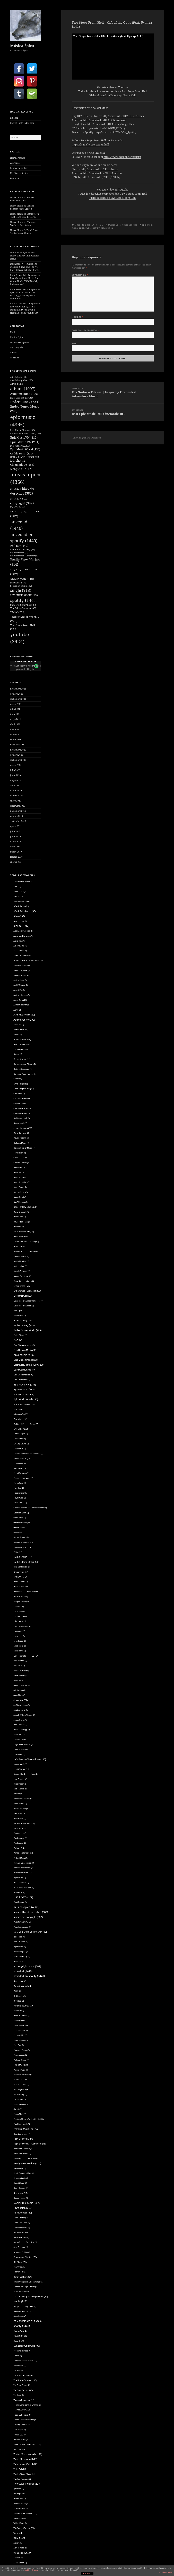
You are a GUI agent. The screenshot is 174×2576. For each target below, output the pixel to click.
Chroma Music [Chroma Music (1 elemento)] (20, 1123)
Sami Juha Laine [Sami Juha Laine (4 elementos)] (21, 2223)
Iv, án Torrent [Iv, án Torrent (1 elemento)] (19, 1641)
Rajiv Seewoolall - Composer (24, 275)
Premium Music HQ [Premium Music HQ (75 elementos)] (22, 549)
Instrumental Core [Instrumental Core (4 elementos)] (22, 1626)
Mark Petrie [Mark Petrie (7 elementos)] (19, 1818)
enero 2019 (15, 861)
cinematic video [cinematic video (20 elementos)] (22, 1128)
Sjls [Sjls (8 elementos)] (16, 2306)
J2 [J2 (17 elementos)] (35, 1656)
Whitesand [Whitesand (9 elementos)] (19, 2518)
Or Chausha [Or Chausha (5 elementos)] (19, 1996)
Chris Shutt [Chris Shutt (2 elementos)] (19, 1094)
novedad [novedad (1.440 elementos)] (22, 1971)
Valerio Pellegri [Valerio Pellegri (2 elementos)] (20, 2508)
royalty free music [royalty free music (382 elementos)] (26, 2203)
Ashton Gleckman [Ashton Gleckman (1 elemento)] (21, 1005)
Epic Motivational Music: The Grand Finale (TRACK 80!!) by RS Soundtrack (24, 281)
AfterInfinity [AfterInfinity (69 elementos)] (18, 377)
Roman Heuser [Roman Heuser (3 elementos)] (20, 2198)
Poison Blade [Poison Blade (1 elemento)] (19, 2114)
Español (14, 117)
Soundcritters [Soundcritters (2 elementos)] (20, 2316)
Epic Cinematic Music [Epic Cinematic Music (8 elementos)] (24, 1345)
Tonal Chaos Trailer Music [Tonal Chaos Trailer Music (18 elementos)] (27, 2444)
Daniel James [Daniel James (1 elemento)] (19, 1177)
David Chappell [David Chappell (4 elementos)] (21, 1212)
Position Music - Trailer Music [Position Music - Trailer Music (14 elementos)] (28, 2119)
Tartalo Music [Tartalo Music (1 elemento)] (19, 2365)
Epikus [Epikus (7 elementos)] (34, 1424)
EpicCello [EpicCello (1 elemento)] (18, 1340)
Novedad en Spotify (19, 342)
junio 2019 (15, 836)
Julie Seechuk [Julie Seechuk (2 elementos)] (20, 1725)
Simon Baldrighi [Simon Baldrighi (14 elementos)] (22, 2277)
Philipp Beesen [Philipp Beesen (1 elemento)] (20, 2055)
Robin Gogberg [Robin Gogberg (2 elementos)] (20, 2188)
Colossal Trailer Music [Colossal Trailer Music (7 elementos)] (24, 1148)
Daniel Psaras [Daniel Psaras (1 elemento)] (20, 1187)
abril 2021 (15, 724)
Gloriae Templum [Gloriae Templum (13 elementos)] (23, 1542)
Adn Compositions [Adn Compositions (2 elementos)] (21, 901)
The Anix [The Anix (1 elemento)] (18, 2370)
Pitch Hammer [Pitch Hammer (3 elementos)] (20, 2104)
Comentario (80, 274)
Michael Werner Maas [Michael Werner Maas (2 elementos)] (23, 1868)
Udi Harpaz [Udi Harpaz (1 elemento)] (18, 2494)
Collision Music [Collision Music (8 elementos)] (21, 1143)
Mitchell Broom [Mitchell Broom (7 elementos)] (21, 1883)
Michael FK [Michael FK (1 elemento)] (18, 1848)
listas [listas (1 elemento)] (34, 1774)
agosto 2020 (16, 765)
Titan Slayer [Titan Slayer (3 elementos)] (19, 2430)
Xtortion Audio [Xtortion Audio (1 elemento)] (20, 2548)
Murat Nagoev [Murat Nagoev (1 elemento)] (20, 1902)
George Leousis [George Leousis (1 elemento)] (20, 1527)
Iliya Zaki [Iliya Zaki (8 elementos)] (32, 1592)
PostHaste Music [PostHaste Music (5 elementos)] (21, 2124)
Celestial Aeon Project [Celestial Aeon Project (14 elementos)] (25, 1074)
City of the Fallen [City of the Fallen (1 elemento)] (21, 1133)
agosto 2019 (16, 826)
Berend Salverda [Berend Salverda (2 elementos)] (21, 1029)
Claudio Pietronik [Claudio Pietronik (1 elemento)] (21, 1138)
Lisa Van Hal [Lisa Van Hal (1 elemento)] (19, 1774)
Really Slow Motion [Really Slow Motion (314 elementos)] (27, 2163)
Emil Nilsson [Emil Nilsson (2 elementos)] (19, 1315)
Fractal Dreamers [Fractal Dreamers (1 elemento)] (21, 1473)
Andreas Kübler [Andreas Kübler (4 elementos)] (21, 975)
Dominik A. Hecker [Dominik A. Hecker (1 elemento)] (21, 1271)
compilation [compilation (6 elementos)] (19, 1153)
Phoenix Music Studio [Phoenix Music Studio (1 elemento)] (22, 2075)
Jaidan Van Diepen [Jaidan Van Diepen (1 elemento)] (21, 1671)
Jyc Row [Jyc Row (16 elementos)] (19, 1735)
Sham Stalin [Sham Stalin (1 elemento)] (19, 2267)
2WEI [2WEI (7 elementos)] (17, 887)
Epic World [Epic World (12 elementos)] (20, 1419)
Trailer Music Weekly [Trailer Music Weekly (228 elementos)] (27, 2454)
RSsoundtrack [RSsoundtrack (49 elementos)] (18, 582)
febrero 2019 (16, 856)
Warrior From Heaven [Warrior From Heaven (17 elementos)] (25, 2513)
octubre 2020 (16, 754)
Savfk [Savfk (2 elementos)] (16, 2242)
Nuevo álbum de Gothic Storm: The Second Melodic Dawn (25, 215)
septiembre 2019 (18, 821)
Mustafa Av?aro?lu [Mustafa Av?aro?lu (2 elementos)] (22, 1922)
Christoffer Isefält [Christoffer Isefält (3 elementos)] (21, 1113)
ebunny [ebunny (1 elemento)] (30, 1281)
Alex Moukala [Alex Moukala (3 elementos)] (20, 946)
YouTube (14, 357)
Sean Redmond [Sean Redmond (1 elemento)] (20, 2247)
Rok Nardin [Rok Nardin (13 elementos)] (20, 2193)
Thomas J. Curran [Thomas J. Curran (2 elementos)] (21, 2410)
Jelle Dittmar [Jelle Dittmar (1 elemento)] (19, 1690)
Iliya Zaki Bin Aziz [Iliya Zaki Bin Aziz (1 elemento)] (21, 1597)
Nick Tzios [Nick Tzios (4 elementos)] (19, 1937)
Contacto (14, 178)
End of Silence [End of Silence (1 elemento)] (20, 1335)
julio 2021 (15, 709)
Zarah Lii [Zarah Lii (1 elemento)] (18, 2558)
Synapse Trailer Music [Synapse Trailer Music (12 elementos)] (25, 2360)
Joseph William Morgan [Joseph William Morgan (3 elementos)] (24, 1715)
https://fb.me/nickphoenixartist (122, 156)
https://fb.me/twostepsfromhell (90, 144)
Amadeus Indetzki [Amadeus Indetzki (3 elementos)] (21, 965)
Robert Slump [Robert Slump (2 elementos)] (20, 2183)
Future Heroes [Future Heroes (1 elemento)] (20, 1503)
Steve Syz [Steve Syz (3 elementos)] (18, 2341)
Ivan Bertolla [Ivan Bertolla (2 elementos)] (19, 1646)
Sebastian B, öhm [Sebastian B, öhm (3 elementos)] (21, 2252)
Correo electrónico (85, 330)
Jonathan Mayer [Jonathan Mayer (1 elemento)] (20, 1710)
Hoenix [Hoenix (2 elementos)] (17, 1592)
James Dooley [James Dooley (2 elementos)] (20, 1675)
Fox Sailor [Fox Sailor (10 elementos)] (19, 1468)
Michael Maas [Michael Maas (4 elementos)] (20, 1858)
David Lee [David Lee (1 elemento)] (18, 1227)
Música (13, 332)
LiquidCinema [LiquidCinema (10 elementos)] (21, 1769)
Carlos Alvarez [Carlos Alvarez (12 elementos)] (21, 1059)
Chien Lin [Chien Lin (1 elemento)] (18, 1079)
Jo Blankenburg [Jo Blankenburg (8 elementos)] (21, 1705)
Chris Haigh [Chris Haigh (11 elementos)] (20, 1084)
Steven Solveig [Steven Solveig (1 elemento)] (20, 2336)
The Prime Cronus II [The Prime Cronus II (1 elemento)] (22, 2385)
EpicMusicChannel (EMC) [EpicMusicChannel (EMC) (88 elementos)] (25, 433)
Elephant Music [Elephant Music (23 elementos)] (22, 1296)
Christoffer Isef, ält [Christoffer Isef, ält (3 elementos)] (22, 1108)
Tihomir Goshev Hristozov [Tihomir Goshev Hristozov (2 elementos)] (24, 2420)
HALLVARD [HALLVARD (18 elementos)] (20, 1577)
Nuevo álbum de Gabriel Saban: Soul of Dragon (22, 207)
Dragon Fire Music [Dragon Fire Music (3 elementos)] (22, 1276)
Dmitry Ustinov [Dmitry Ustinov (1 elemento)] (20, 1266)
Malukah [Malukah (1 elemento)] (17, 1794)
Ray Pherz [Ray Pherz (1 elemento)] (33, 2158)
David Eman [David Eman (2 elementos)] (19, 1217)
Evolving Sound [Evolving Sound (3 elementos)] (21, 1444)
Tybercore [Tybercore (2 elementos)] (18, 2489)
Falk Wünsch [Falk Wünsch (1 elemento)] (19, 1449)
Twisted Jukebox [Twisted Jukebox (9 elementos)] (22, 2479)
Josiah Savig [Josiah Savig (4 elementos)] (20, 1720)
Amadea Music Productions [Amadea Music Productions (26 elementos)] (28, 960)
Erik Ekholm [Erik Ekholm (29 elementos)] (21, 1429)
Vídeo (77, 224)
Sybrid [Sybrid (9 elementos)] (17, 2356)
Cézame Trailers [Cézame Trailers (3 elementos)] (21, 1163)
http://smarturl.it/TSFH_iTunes (99, 169)
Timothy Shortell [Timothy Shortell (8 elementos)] (21, 2425)
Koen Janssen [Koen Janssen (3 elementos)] (20, 1749)
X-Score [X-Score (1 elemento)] (17, 2543)
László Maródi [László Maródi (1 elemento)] (20, 1789)
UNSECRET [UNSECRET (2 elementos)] (19, 2499)
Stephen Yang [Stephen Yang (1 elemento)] (20, 2331)
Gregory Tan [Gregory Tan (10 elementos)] (20, 1572)
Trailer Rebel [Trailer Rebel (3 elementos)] (19, 2469)
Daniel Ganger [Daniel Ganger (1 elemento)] (20, 1172)
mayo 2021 (15, 719)
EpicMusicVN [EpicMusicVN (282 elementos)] (24, 437)
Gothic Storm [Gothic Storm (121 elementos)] (21, 453)
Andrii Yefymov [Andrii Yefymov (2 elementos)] (20, 985)
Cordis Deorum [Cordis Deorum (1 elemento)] (20, 1158)
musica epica (78, 227)
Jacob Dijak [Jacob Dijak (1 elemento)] (19, 1666)
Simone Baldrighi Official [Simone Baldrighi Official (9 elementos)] (25, 2287)
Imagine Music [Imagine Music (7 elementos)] (21, 1602)
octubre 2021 (16, 693)
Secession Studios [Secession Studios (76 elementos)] (21, 585)
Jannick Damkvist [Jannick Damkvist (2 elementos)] (21, 1685)
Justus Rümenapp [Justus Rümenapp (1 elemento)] (21, 1730)
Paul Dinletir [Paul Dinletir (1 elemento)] (19, 2011)
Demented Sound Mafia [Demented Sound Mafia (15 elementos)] (26, 1241)
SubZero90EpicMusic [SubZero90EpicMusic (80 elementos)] (23, 604)
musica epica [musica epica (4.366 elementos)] (26, 1907)
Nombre (77, 317)
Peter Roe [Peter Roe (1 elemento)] (18, 2045)
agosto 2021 (16, 704)
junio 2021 (15, 714)
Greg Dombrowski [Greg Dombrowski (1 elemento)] (21, 1567)
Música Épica (22, 45)
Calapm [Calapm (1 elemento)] (17, 1054)
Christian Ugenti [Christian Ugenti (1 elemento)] (20, 1103)
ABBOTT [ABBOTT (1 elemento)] (18, 896)
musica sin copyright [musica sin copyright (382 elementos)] (28, 1917)
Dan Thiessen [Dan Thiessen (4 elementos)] (20, 1202)
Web (74, 343)
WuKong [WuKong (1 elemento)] (17, 2533)
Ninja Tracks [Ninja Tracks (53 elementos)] (17, 507)
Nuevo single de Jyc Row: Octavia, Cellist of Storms (24, 268)
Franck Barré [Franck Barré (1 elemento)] (19, 1483)
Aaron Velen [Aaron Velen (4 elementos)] (19, 892)
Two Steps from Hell (94, 227)
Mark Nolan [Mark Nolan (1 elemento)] (19, 1813)
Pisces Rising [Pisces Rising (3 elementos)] (20, 2094)
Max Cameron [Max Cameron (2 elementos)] (20, 1833)
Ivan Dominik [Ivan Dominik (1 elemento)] (19, 1651)
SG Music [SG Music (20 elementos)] (20, 2262)
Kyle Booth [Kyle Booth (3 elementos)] (19, 1754)
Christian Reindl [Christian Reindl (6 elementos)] (21, 1099)
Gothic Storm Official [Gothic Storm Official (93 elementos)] (24, 457)
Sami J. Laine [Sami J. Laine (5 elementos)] (20, 2218)
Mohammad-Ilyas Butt (21, 252)
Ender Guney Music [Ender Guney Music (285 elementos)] (27, 1330)
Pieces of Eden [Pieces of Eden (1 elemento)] (20, 2080)
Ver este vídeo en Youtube (112, 87)
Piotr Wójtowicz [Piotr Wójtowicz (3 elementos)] (20, 2090)
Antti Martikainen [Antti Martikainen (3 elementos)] (21, 995)
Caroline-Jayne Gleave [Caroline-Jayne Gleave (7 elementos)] (24, 1064)
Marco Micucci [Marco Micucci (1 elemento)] (20, 1804)
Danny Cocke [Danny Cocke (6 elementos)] (20, 1192)
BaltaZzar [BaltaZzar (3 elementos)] (18, 1025)
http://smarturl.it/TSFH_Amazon (102, 173)
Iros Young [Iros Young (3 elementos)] (19, 1636)
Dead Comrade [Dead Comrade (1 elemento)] (20, 1236)
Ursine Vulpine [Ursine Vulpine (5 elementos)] (20, 2504)
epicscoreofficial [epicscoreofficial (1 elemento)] (20, 1414)
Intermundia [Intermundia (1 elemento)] (19, 1631)
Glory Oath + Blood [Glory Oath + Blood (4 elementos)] (22, 1547)
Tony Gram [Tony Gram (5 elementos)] (19, 2449)
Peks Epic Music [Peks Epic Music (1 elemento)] (20, 2030)
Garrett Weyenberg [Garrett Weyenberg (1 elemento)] (21, 1522)
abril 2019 (15, 846)
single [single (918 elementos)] (20, 590)
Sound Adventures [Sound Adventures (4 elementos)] (22, 2311)
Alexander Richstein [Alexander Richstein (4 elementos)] (23, 936)
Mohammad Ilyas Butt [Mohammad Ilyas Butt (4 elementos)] (23, 1887)
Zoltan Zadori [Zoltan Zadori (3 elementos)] (20, 2563)
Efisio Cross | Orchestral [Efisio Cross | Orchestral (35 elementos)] (27, 1291)
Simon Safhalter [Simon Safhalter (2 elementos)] (21, 2292)
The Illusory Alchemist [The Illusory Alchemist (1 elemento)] (22, 2375)
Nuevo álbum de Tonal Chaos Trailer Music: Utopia (24, 232)
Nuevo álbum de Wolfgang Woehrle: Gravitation (23, 224)
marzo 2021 (16, 729)
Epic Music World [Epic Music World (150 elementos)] (25, 449)
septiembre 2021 (18, 698)
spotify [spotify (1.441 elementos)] (24, 600)
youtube (109, 227)
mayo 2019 (15, 841)
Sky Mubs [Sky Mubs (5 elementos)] (30, 2306)
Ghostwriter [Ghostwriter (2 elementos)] (19, 1532)
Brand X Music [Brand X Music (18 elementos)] (22, 1039)
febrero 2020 (16, 795)
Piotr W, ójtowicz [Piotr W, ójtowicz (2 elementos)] (21, 2085)
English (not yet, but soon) (22, 123)
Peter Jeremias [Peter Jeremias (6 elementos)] (21, 2040)
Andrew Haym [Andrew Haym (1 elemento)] (20, 980)
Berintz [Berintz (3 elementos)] (17, 1034)
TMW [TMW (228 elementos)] (17, 612)
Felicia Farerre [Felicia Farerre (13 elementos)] (21, 1458)
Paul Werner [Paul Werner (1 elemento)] (19, 2020)
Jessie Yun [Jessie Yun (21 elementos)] (20, 1700)
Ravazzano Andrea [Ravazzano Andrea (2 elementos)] (22, 2154)
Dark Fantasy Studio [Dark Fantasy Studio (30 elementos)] (25, 1207)
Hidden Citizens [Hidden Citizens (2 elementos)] (20, 1587)
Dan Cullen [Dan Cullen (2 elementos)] (19, 1167)
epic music (147, 224)
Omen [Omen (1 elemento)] (17, 1991)
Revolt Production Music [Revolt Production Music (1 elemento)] (23, 2173)
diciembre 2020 (17, 744)
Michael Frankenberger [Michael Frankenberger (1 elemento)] (23, 1853)
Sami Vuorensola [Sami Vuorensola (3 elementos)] (21, 2228)
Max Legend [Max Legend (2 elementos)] (19, 1843)
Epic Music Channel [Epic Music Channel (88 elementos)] (22, 430)
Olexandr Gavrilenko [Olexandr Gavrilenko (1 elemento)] (22, 1986)
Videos (13, 352)
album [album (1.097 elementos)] (22, 388)
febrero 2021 (16, 734)
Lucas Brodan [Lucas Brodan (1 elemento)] (20, 1784)
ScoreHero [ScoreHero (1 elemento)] (31, 2242)
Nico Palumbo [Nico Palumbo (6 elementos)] (20, 1942)
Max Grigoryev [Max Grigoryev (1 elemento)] (20, 1838)
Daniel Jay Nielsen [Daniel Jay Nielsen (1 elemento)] (21, 1182)
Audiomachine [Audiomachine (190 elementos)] (24, 394)
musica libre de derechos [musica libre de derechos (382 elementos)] (30, 1912)
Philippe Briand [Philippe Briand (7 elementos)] (21, 2060)
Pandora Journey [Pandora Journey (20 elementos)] (23, 2006)
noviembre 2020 (18, 749)
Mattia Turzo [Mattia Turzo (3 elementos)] (19, 1828)
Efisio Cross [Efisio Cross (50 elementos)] (17, 398)
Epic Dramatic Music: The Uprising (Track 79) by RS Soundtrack (22, 295)
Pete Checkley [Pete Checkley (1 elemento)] (20, 2035)
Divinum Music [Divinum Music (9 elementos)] (21, 1256)
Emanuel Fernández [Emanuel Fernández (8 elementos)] (23, 1306)
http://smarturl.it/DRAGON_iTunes (123, 116)
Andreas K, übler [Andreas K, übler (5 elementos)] (21, 970)
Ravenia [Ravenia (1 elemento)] (17, 2158)
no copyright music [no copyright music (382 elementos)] (27, 1966)
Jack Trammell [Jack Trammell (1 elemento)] (20, 1661)
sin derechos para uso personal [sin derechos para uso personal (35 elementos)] (30, 2296)
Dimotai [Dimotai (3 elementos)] (17, 1251)
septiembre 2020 (18, 760)
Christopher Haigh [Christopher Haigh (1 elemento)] (21, 1118)
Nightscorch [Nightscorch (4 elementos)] (19, 1947)
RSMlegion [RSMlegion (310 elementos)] (22, 579)
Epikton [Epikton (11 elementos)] (18, 1424)
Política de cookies (19, 168)
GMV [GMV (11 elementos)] (17, 1552)
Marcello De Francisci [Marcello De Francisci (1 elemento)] (22, 1799)
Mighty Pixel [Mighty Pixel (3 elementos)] (19, 1878)
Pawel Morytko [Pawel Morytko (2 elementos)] (20, 2025)
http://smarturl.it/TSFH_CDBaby (101, 177)
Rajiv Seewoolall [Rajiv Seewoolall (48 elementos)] (19, 552)
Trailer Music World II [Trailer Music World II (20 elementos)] (25, 2464)
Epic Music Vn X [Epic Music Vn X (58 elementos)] (20, 445)
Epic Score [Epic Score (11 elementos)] (20, 1409)
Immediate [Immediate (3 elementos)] (18, 1611)
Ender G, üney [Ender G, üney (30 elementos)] (22, 1320)
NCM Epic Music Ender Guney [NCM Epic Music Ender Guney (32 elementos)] (30, 1932)
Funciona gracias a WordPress (86, 437)
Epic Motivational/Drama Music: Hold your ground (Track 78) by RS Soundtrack (24, 309)
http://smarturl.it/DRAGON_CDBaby (104, 128)
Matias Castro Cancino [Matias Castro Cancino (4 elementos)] (24, 1823)
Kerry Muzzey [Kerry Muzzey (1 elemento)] (19, 1740)
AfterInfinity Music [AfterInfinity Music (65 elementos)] (21, 380)
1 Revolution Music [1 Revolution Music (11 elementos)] (23, 882)
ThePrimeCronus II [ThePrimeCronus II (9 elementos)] (23, 2390)
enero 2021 (15, 739)
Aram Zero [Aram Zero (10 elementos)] (20, 1000)
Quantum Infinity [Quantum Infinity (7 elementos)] (21, 2134)
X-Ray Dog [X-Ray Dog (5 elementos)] (19, 2538)
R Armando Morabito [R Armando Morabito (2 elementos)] (22, 2149)
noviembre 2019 (18, 810)
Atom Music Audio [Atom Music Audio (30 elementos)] (24, 1015)
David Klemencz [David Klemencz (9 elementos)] (21, 1222)
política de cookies (32, 2570)
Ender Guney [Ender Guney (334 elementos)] (24, 402)
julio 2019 (15, 831)
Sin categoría (16, 347)
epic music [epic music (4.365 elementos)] (24, 1355)
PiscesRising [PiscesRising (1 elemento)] (19, 2099)
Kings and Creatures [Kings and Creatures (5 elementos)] (23, 1745)
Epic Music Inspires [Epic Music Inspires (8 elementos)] (23, 1375)
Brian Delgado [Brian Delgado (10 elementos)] (21, 1044)
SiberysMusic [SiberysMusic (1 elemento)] (19, 2272)
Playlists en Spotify (19, 173)
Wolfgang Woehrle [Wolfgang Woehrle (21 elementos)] (24, 2528)
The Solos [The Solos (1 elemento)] (18, 2395)
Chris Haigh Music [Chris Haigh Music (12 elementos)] (23, 1089)
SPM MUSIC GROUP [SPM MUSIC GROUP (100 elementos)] (24, 595)
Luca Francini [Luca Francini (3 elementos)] (20, 1779)
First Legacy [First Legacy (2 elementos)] (19, 1463)
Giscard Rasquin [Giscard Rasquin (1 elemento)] (21, 1537)
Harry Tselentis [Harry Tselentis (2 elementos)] (20, 1582)
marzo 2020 (16, 790)
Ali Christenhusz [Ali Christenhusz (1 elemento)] (20, 951)
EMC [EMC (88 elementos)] (29, 397)
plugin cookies (165, 2572)
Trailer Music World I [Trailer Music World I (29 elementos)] (25, 2459)
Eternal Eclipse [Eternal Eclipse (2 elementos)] (20, 1434)
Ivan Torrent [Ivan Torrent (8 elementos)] (20, 1656)
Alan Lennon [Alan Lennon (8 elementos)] (20, 921)
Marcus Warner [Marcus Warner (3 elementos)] (20, 1809)
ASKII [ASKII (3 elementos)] (17, 1010)
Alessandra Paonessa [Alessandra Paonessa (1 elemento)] (22, 931)
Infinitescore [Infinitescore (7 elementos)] (20, 1616)
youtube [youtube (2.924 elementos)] (22, 2552)
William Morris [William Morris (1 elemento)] (20, 2523)
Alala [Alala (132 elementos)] (16, 383)
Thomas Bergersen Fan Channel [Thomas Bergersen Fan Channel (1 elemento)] (27, 2405)
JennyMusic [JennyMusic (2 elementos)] (19, 1695)
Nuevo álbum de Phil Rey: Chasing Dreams (22, 199)
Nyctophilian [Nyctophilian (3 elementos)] (19, 1981)
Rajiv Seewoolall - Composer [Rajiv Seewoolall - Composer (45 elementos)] (24, 556)
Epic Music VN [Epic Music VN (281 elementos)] (24, 442)
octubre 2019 (16, 816)
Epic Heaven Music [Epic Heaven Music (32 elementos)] (24, 1350)
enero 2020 (15, 800)
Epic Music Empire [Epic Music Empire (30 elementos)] (24, 1370)
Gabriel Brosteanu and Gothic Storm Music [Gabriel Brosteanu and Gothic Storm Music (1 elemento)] (30, 1508)
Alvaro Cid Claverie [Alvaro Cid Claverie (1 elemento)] (22, 956)
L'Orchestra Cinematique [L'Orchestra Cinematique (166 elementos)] (22, 463)
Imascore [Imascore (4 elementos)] (18, 1607)
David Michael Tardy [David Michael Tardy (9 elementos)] (23, 1232)
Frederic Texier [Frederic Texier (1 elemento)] (20, 1493)
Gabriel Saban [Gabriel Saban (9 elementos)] (21, 1513)
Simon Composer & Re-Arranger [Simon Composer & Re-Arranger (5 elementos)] (28, 2282)
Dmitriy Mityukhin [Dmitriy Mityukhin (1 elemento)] (21, 1261)
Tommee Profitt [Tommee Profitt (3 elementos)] (20, 2440)
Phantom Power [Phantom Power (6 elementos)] (21, 2050)
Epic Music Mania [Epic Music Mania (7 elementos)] (22, 1380)
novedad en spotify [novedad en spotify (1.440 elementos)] (29, 1976)
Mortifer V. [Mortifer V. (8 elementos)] (19, 1892)
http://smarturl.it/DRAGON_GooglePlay (110, 124)
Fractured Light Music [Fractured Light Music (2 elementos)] (23, 1478)
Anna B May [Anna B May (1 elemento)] (19, 990)
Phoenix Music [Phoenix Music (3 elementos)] (20, 2070)
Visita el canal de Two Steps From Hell (112, 95)
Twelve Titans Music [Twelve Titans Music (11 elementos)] (24, 2474)
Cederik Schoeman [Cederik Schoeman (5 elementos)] (22, 1069)
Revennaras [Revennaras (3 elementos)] (19, 2168)
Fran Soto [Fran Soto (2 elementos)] (18, 1488)
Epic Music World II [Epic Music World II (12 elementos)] (23, 1404)
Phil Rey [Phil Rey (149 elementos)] (19, 546)
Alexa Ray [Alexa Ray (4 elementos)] (19, 941)
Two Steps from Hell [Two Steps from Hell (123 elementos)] (26, 2484)
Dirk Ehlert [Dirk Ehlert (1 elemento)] (33, 1251)
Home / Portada (17, 157)
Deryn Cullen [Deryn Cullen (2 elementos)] (19, 1246)
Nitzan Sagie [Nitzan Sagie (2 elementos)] (19, 1961)
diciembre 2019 (17, 805)
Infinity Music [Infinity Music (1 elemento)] (19, 1621)
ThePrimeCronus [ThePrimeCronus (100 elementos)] (23, 608)
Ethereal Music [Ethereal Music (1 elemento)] (20, 1439)
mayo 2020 (15, 780)
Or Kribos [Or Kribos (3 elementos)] (18, 2001)
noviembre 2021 (18, 688)
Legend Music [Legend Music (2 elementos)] (20, 1764)
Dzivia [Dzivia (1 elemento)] (17, 1281)
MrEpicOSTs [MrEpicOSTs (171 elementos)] (21, 469)
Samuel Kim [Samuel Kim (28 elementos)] (21, 2237)
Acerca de (15, 162)
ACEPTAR (87, 2574)
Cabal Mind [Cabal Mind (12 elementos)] (20, 1049)
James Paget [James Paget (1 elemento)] (19, 1680)
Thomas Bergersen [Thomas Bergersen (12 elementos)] (23, 2400)
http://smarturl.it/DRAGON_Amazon (104, 120)
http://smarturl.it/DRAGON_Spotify (115, 132)
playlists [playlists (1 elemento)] (17, 2109)
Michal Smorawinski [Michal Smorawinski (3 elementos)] (22, 1873)
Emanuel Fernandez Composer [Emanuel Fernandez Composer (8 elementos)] (28, 1301)
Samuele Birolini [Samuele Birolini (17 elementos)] (22, 2232)
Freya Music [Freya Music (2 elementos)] (19, 1498)
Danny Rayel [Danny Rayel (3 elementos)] (20, 1197)
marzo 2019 (16, 851)
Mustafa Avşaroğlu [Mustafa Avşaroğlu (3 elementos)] (22, 1927)
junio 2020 (15, 775)
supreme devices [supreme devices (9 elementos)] (22, 2351)
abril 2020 (15, 785)
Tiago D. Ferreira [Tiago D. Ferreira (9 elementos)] (22, 2415)
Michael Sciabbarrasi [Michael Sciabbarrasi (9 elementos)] (23, 1863)
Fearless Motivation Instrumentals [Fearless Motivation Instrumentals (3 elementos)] (28, 1454)
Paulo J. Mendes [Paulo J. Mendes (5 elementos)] (21, 2016)
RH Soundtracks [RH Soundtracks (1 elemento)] (20, 2178)
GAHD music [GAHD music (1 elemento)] (19, 1518)
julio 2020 (15, 770)
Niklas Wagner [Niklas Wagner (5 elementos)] (20, 1952)
